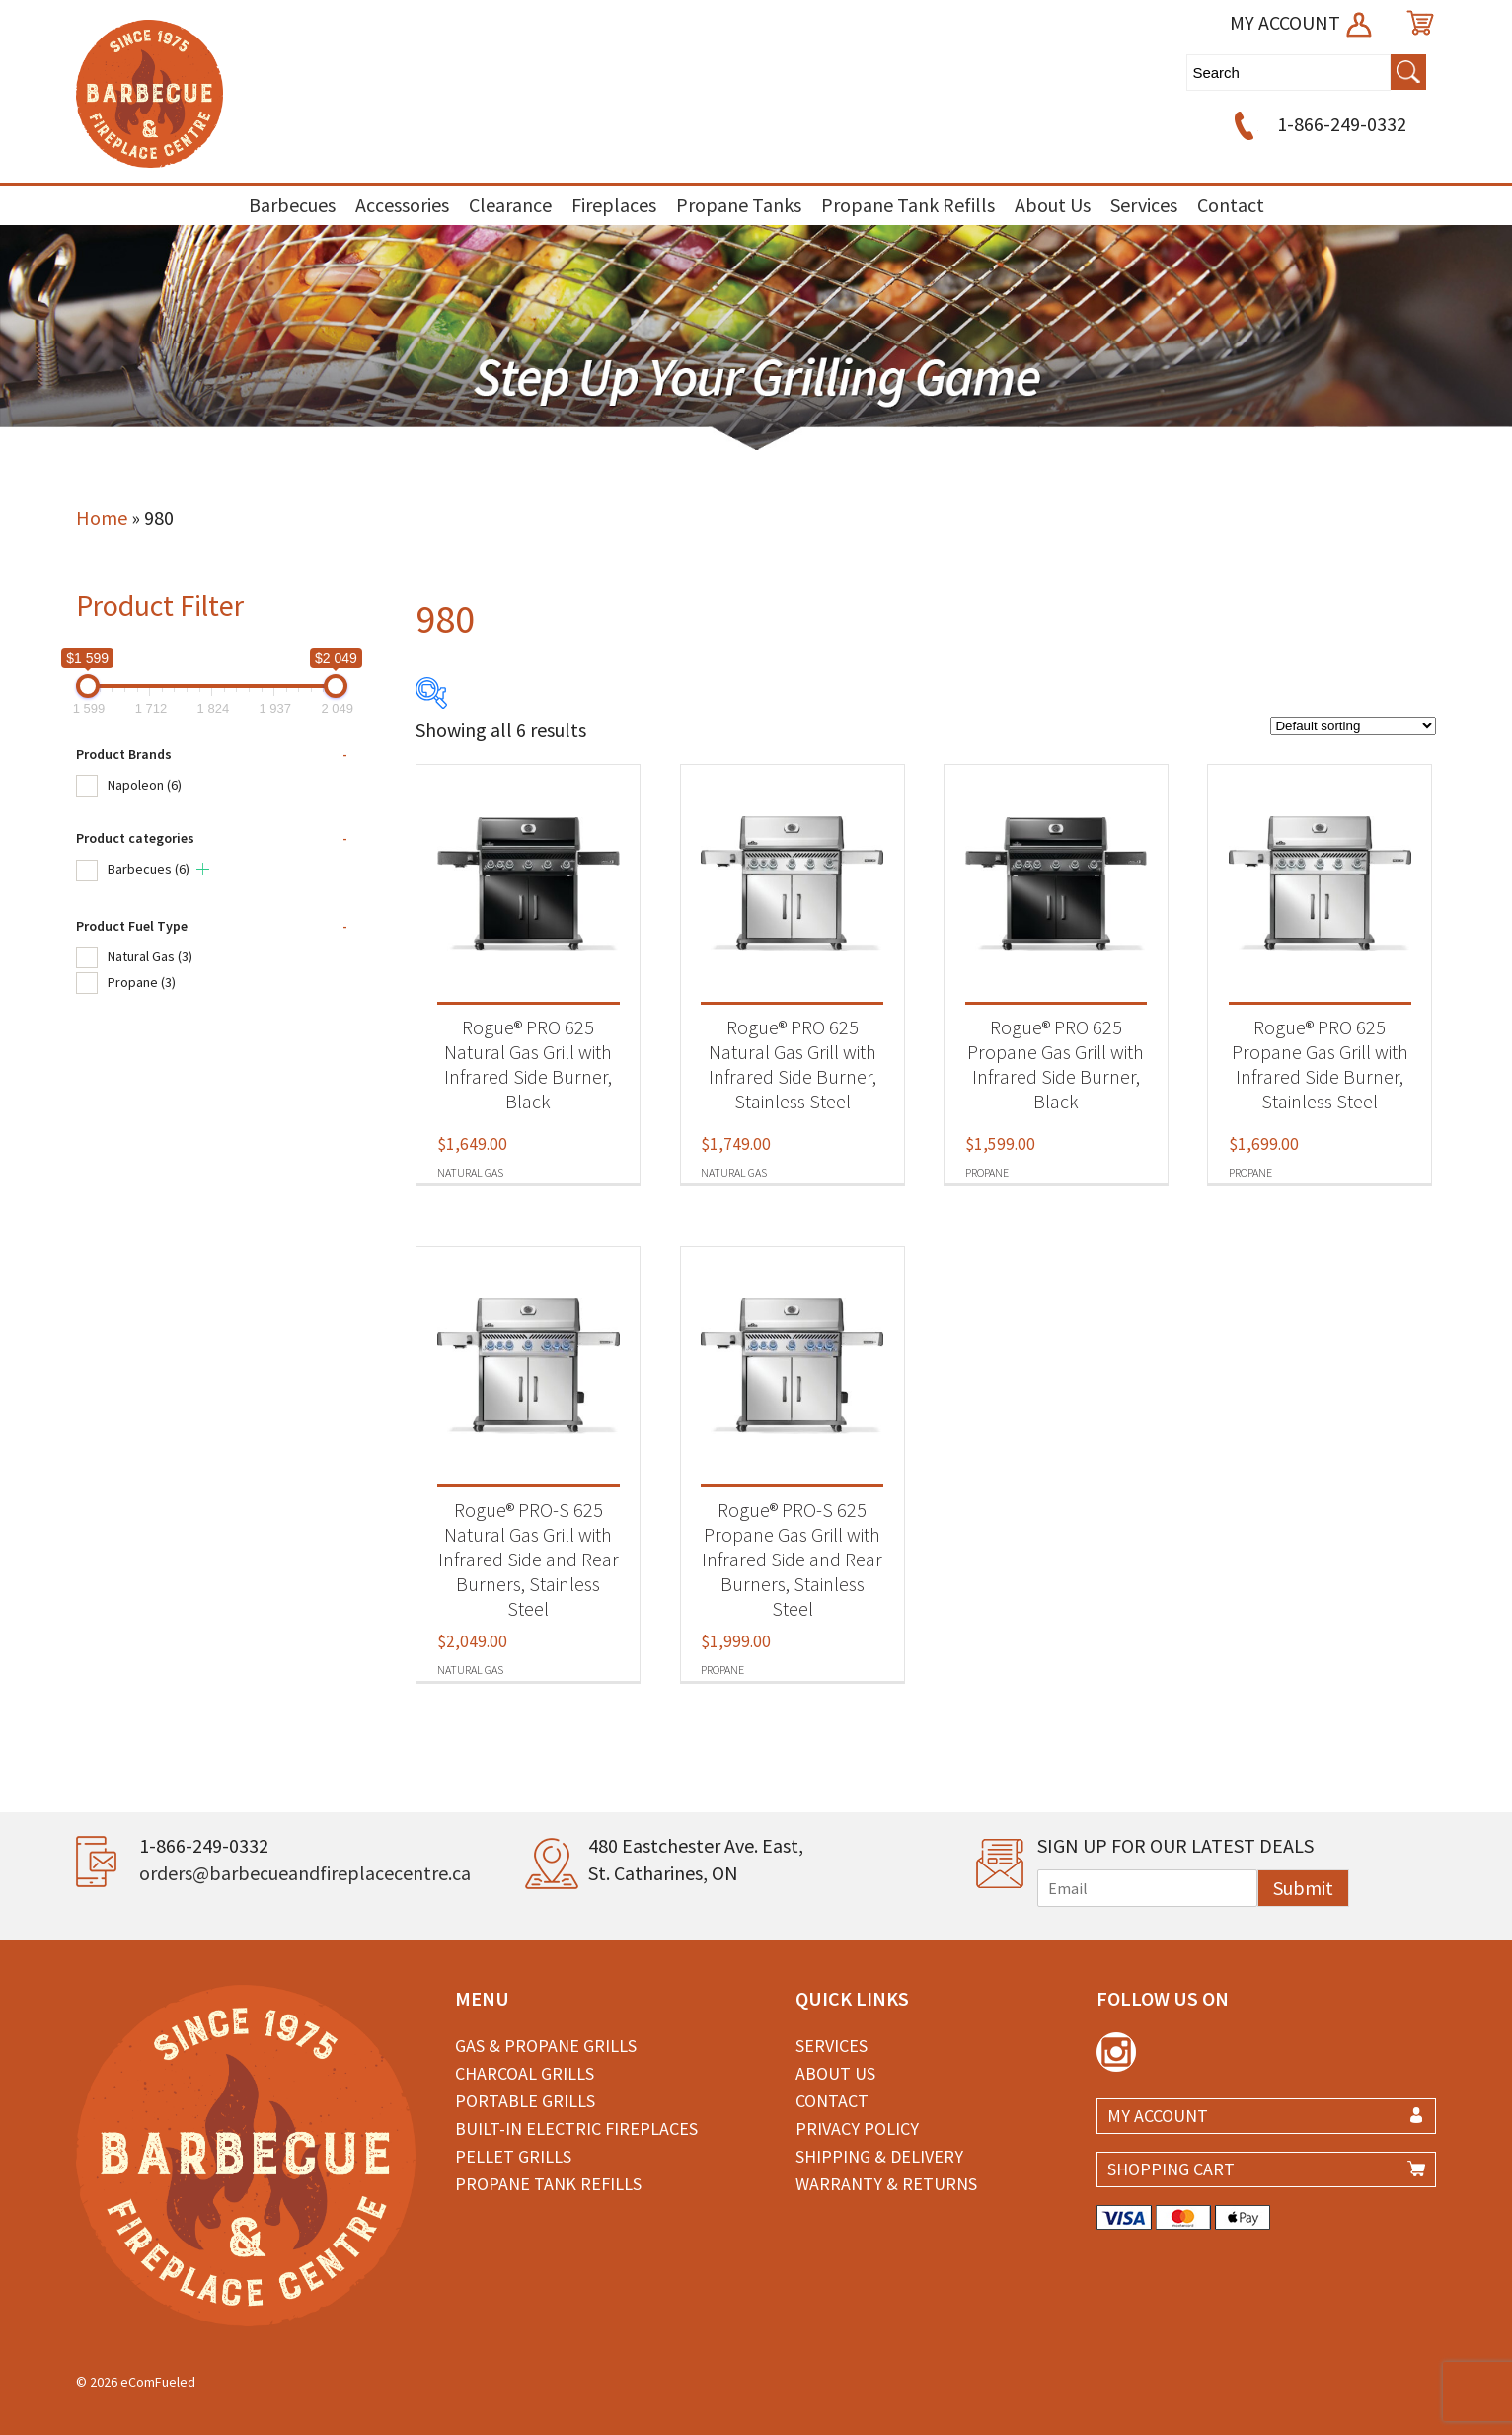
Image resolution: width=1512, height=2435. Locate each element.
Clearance (510, 204)
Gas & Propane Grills (546, 2045)
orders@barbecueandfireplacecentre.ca (305, 1873)
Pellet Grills (513, 2156)
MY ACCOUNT (1302, 22)
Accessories (402, 204)
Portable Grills (525, 2101)
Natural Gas (150, 956)
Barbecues (292, 204)
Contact (1230, 204)
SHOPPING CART (1171, 2169)
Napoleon (145, 785)
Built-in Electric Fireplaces (576, 2128)
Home (101, 517)
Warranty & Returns (886, 2183)
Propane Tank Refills (908, 204)
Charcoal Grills (524, 2073)
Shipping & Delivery (879, 2156)
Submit (1303, 1887)
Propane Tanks (738, 204)
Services (1143, 204)
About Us (1053, 204)
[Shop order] (1353, 726)
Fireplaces (613, 204)
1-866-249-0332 (1317, 124)
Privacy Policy (857, 2128)
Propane (142, 982)
